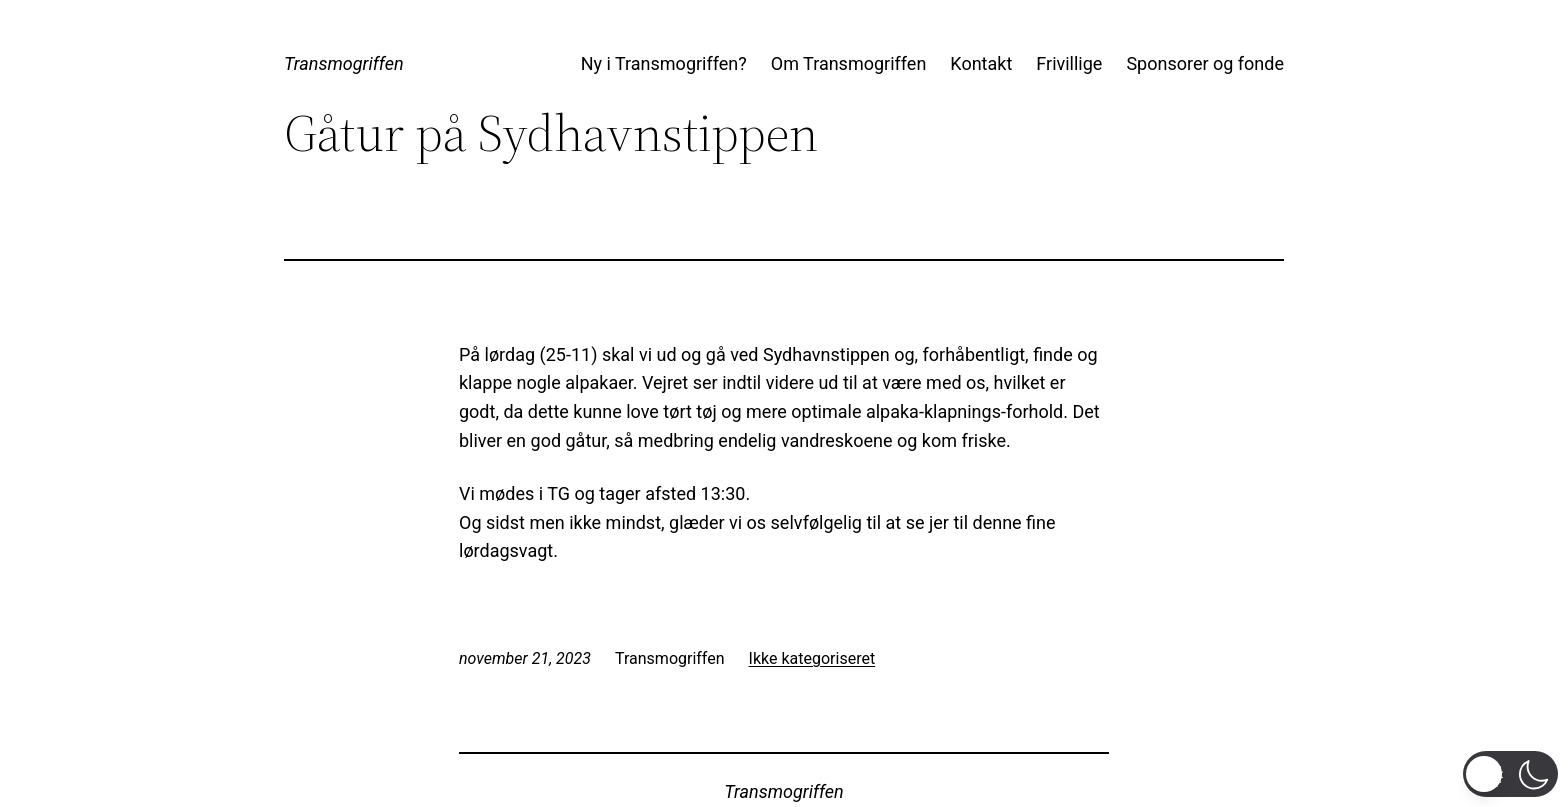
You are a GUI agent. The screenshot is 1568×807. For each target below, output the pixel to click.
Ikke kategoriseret (812, 658)
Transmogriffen (344, 63)
